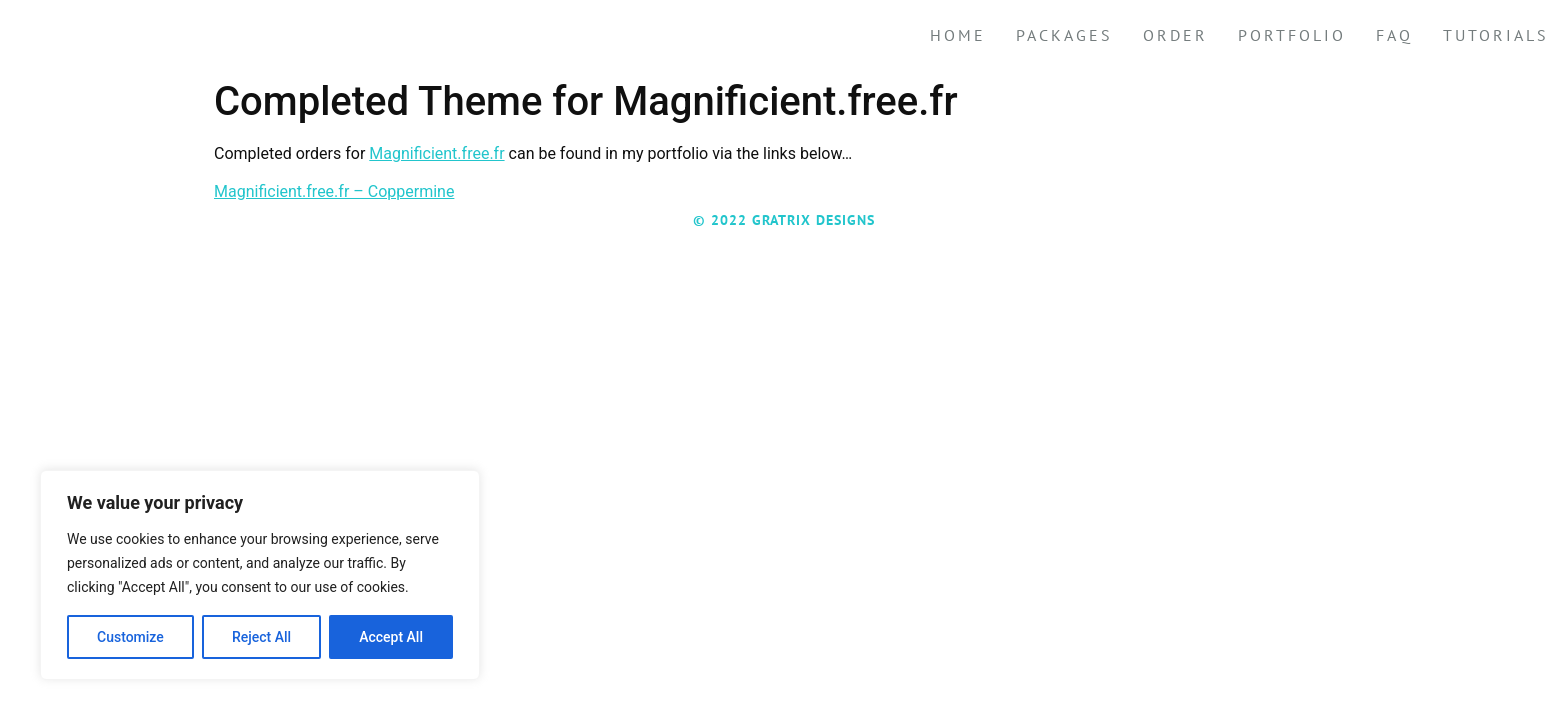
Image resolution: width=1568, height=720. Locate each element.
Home (958, 35)
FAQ (1394, 35)
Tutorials (1496, 35)
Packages (1064, 35)
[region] (260, 575)
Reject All (261, 637)
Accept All (391, 637)
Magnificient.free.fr (436, 153)
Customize (130, 637)
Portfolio (1292, 35)
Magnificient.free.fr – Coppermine (334, 191)
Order (1175, 35)
